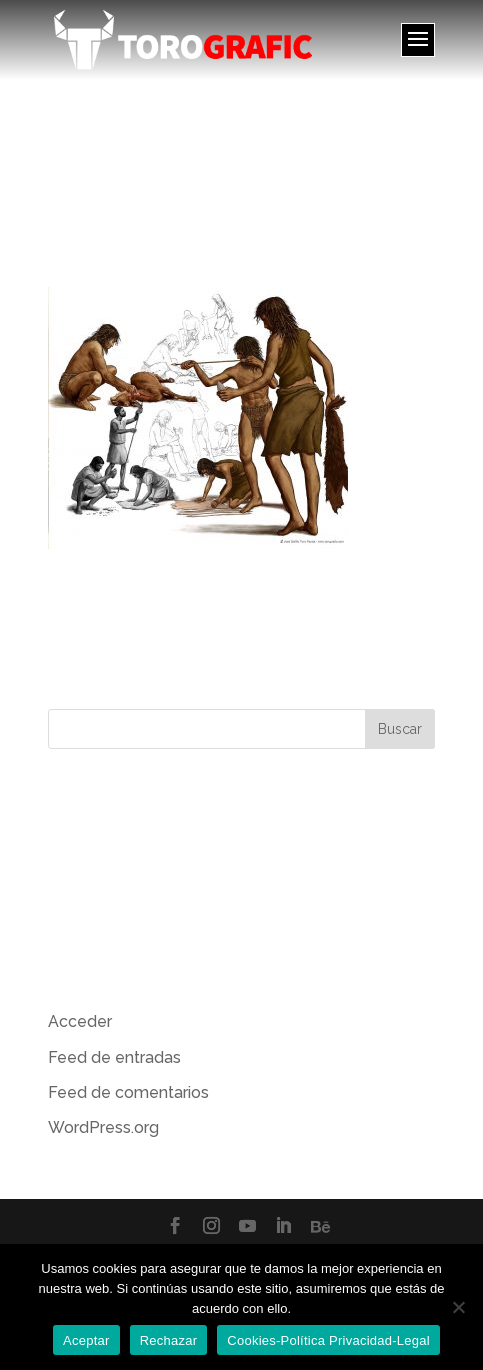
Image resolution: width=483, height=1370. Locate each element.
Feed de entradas (114, 1057)
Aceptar (86, 1340)
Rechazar (169, 1340)
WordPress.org (103, 1127)
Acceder (80, 1021)
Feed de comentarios (128, 1092)
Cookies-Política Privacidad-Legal (328, 1340)
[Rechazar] (458, 1307)
